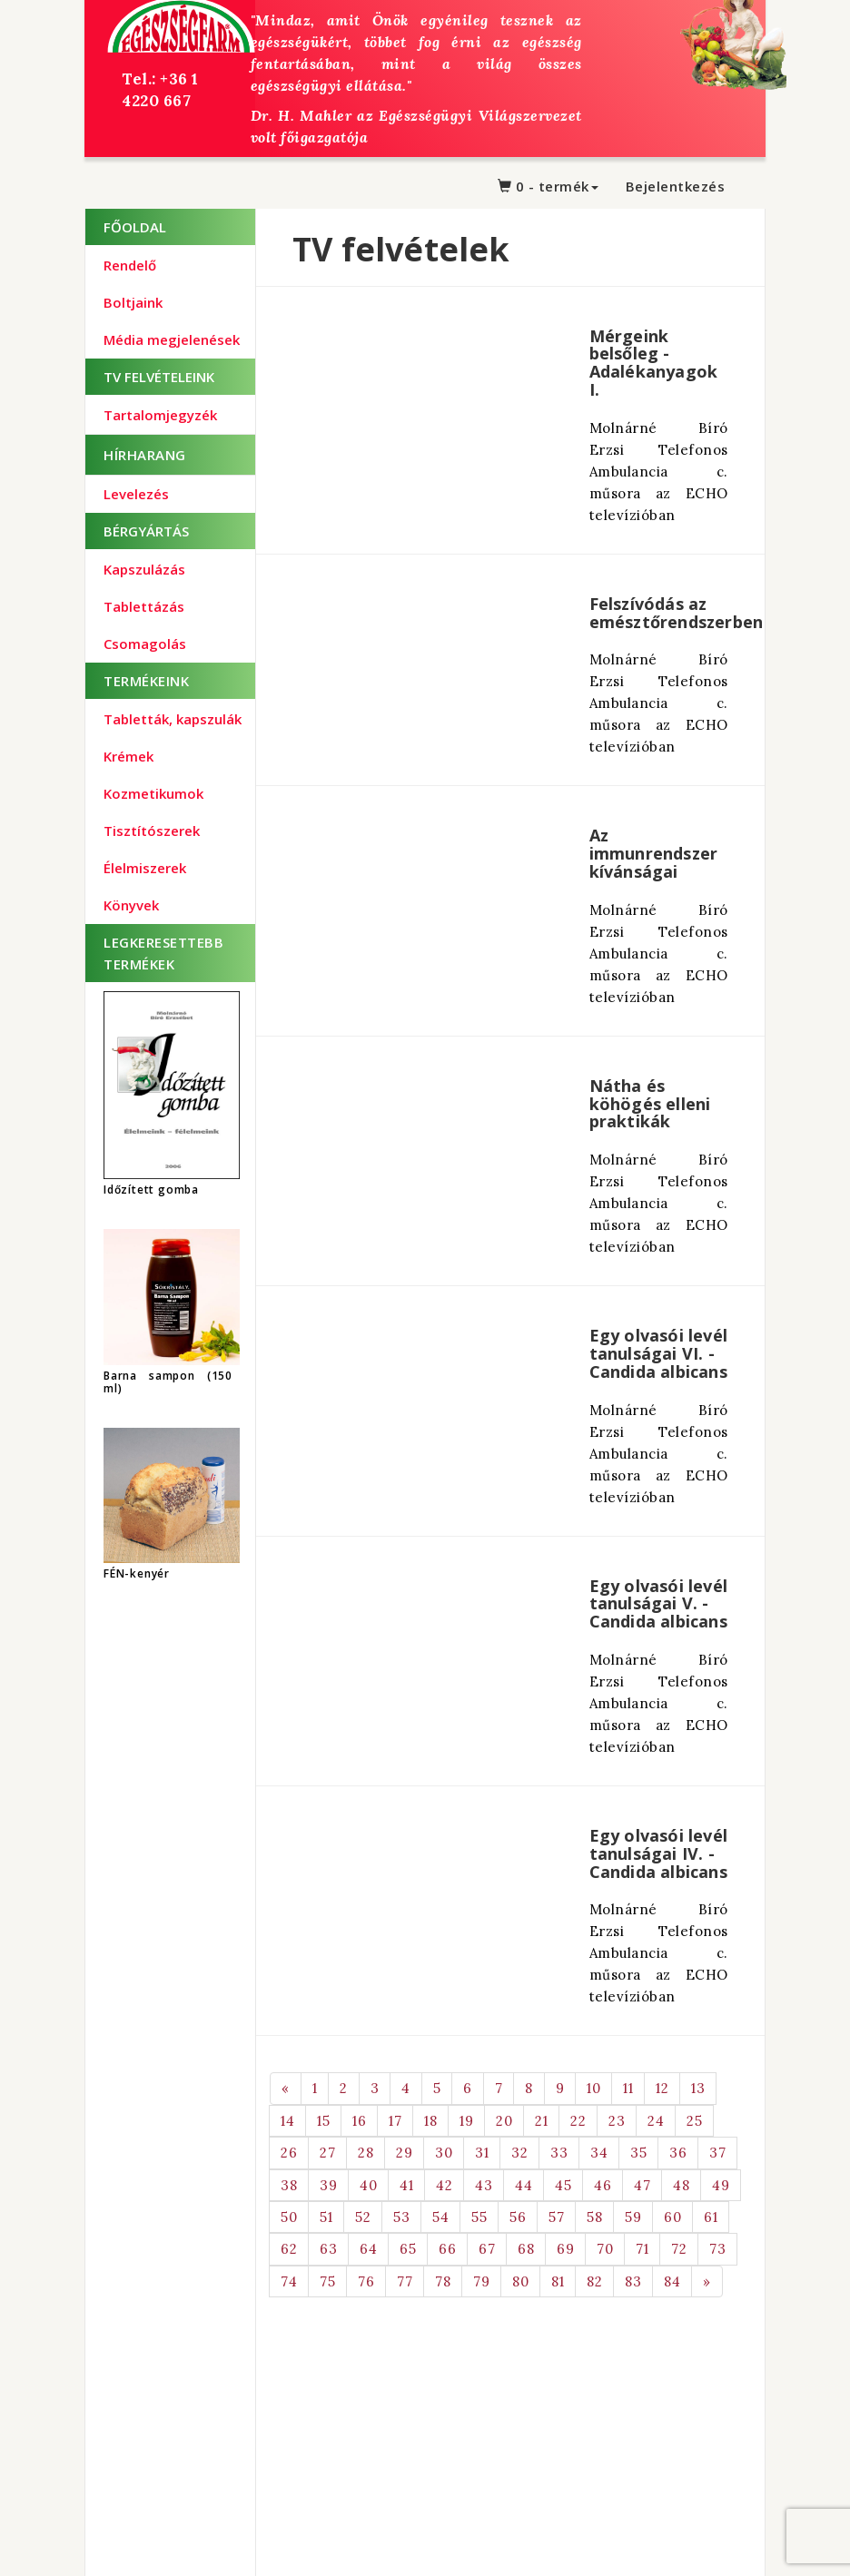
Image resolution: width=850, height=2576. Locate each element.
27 (327, 2152)
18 (430, 2120)
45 (563, 2185)
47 (642, 2185)
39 (328, 2185)
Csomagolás (145, 643)
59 (633, 2217)
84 (672, 2281)
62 (289, 2248)
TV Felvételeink (159, 377)
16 (359, 2120)
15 (323, 2120)
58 (594, 2217)
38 (289, 2185)
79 (481, 2281)
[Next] (707, 2281)
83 (633, 2281)
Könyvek (131, 905)
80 (520, 2281)
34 (599, 2152)
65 (408, 2248)
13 (698, 2088)
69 (565, 2248)
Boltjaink (133, 302)
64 (368, 2248)
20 (504, 2120)
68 (526, 2248)
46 (602, 2185)
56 (517, 2217)
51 (326, 2217)
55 (479, 2217)
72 (679, 2248)
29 (404, 2152)
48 (681, 2185)
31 (482, 2152)
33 (559, 2152)
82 (594, 2281)
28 (365, 2152)
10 (593, 2088)
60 (672, 2217)
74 (289, 2281)
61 (710, 2217)
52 (363, 2217)
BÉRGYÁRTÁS (146, 531)
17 (395, 2120)
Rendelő (130, 265)
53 (401, 2217)
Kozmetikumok (153, 793)
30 (443, 2152)
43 (483, 2185)
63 (328, 2248)
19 (466, 2120)
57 (556, 2217)
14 (287, 2120)
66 (447, 2248)
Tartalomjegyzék (160, 415)
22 (578, 2120)
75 (327, 2281)
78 (442, 2281)
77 (404, 2281)
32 (519, 2152)
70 (605, 2248)
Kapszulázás (144, 569)
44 (523, 2185)
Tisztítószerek (152, 830)
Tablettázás (144, 606)
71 (642, 2248)
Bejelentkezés (676, 186)
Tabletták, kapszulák (173, 719)
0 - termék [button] (548, 186)
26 (289, 2152)
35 (638, 2152)
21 (541, 2120)
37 (717, 2152)
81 (557, 2281)
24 (655, 2120)
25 (694, 2120)
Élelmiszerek (145, 868)
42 (444, 2185)
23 (616, 2120)
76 (366, 2281)
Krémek (128, 756)
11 (628, 2088)
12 (662, 2088)
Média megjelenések (172, 339)
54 (440, 2217)
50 (289, 2217)
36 (678, 2152)
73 (717, 2248)
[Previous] (285, 2088)
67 (487, 2248)
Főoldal (135, 227)
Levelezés (136, 494)
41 (406, 2185)
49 (720, 2185)
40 (368, 2185)
